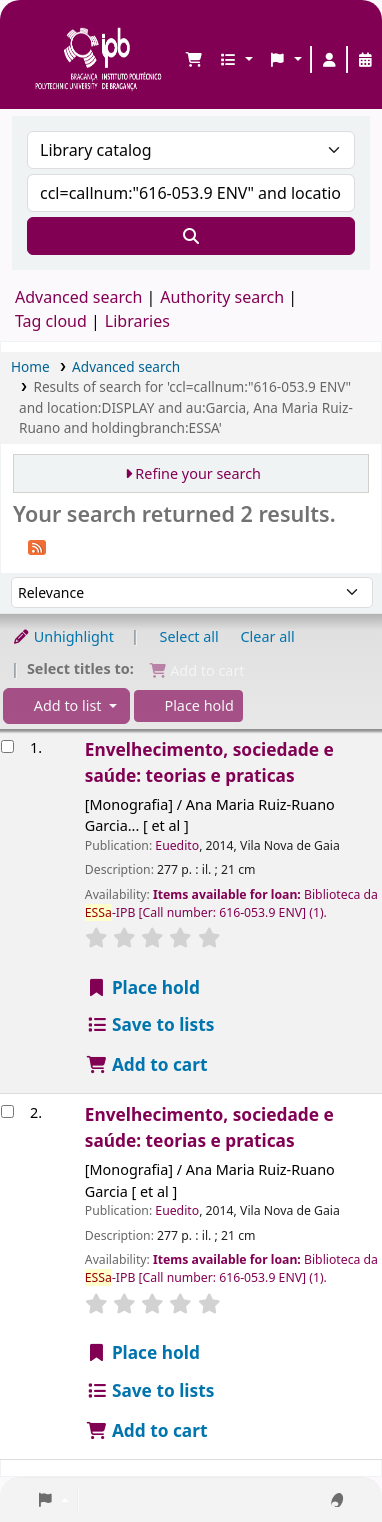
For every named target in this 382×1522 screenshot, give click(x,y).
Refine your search (198, 473)
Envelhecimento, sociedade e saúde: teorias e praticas (209, 762)
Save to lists (150, 1024)
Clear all (268, 636)
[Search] (191, 236)
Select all (189, 636)
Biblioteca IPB (41, 31)
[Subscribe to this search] (37, 546)
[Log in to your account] (329, 60)
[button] (194, 60)
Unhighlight (63, 636)
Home (30, 366)
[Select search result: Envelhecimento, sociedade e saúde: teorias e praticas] (7, 746)
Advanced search (78, 297)
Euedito (177, 845)
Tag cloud (51, 321)
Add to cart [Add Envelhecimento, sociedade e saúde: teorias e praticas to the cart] (147, 1064)
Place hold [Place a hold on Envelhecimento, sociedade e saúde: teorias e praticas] (143, 987)
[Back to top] (322, 1460)
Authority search (222, 297)
